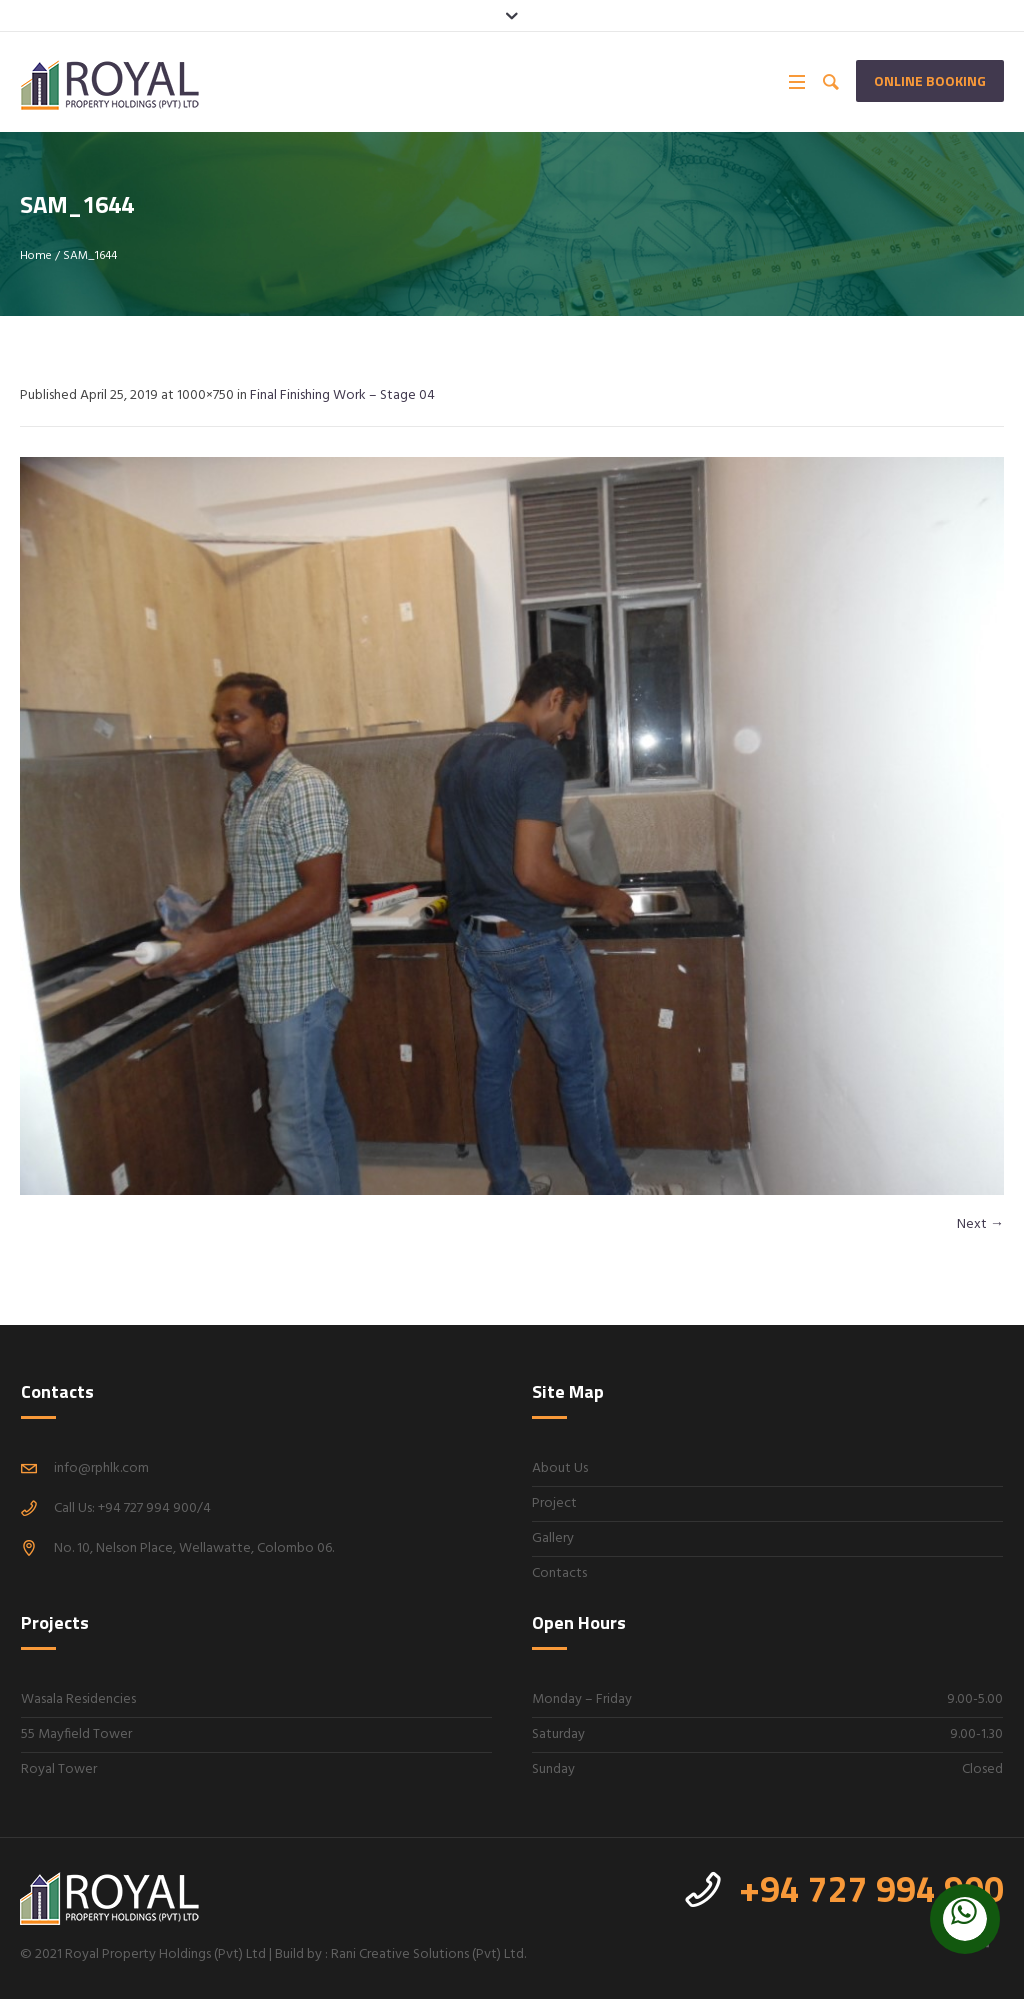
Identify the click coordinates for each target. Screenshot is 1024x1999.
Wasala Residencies (78, 1699)
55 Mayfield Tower (76, 1734)
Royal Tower (59, 1769)
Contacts (559, 1573)
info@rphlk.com (101, 1468)
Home (36, 256)
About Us (560, 1468)
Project (554, 1503)
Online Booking (930, 80)
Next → (980, 1224)
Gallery (553, 1538)
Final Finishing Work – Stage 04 (342, 395)
